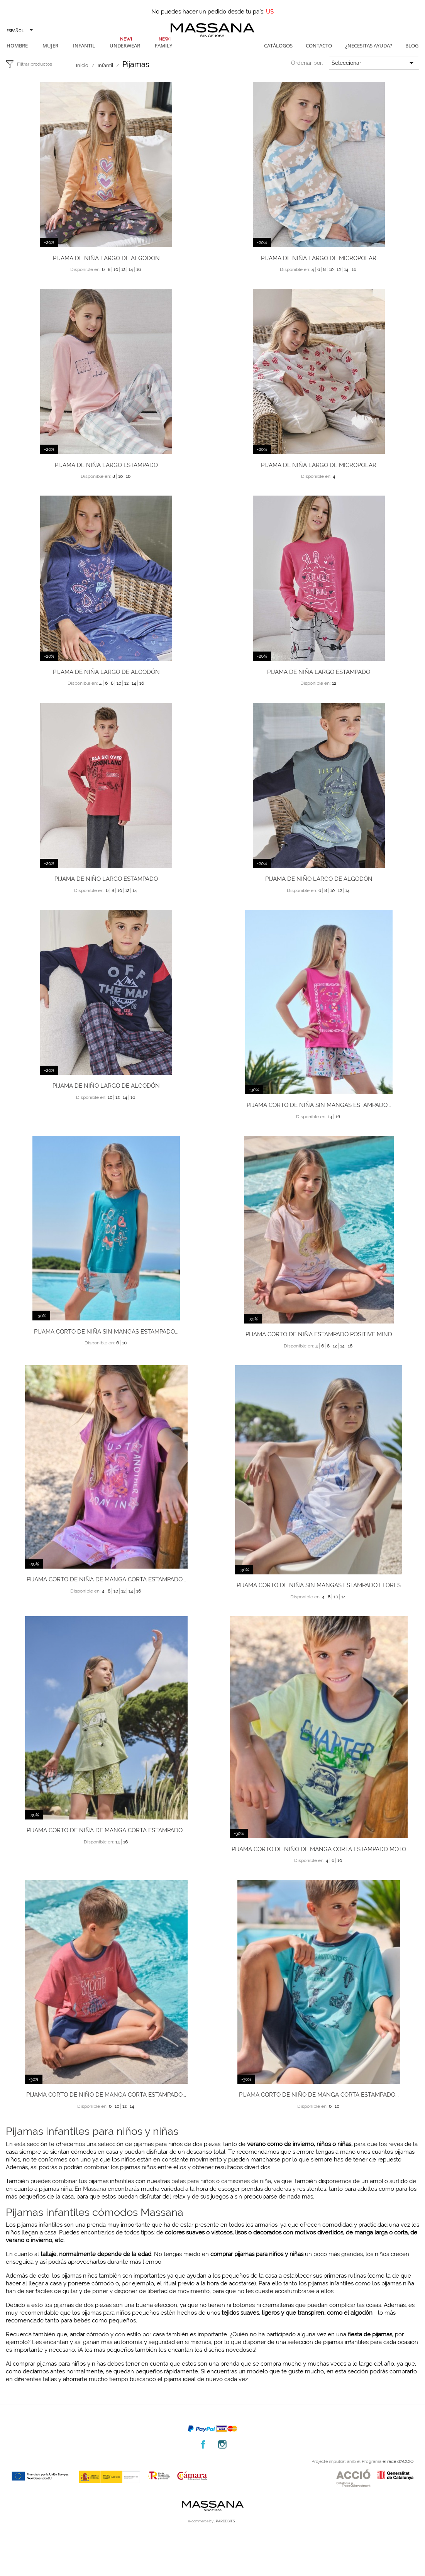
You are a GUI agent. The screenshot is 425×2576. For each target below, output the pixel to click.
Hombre (17, 45)
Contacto (319, 45)
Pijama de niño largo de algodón (319, 878)
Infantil (84, 45)
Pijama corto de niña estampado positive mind (319, 1334)
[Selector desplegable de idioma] (19, 30)
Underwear (125, 45)
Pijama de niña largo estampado (106, 465)
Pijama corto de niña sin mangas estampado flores (319, 1585)
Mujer (50, 45)
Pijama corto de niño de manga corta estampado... (106, 2094)
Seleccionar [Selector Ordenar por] (374, 63)
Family (163, 45)
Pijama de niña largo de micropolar (318, 258)
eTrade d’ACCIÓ (398, 2461)
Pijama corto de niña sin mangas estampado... (319, 1105)
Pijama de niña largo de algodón (106, 258)
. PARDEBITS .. (225, 2521)
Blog (411, 45)
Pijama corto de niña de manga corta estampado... (106, 1579)
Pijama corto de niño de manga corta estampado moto (319, 1849)
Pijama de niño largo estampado (106, 878)
